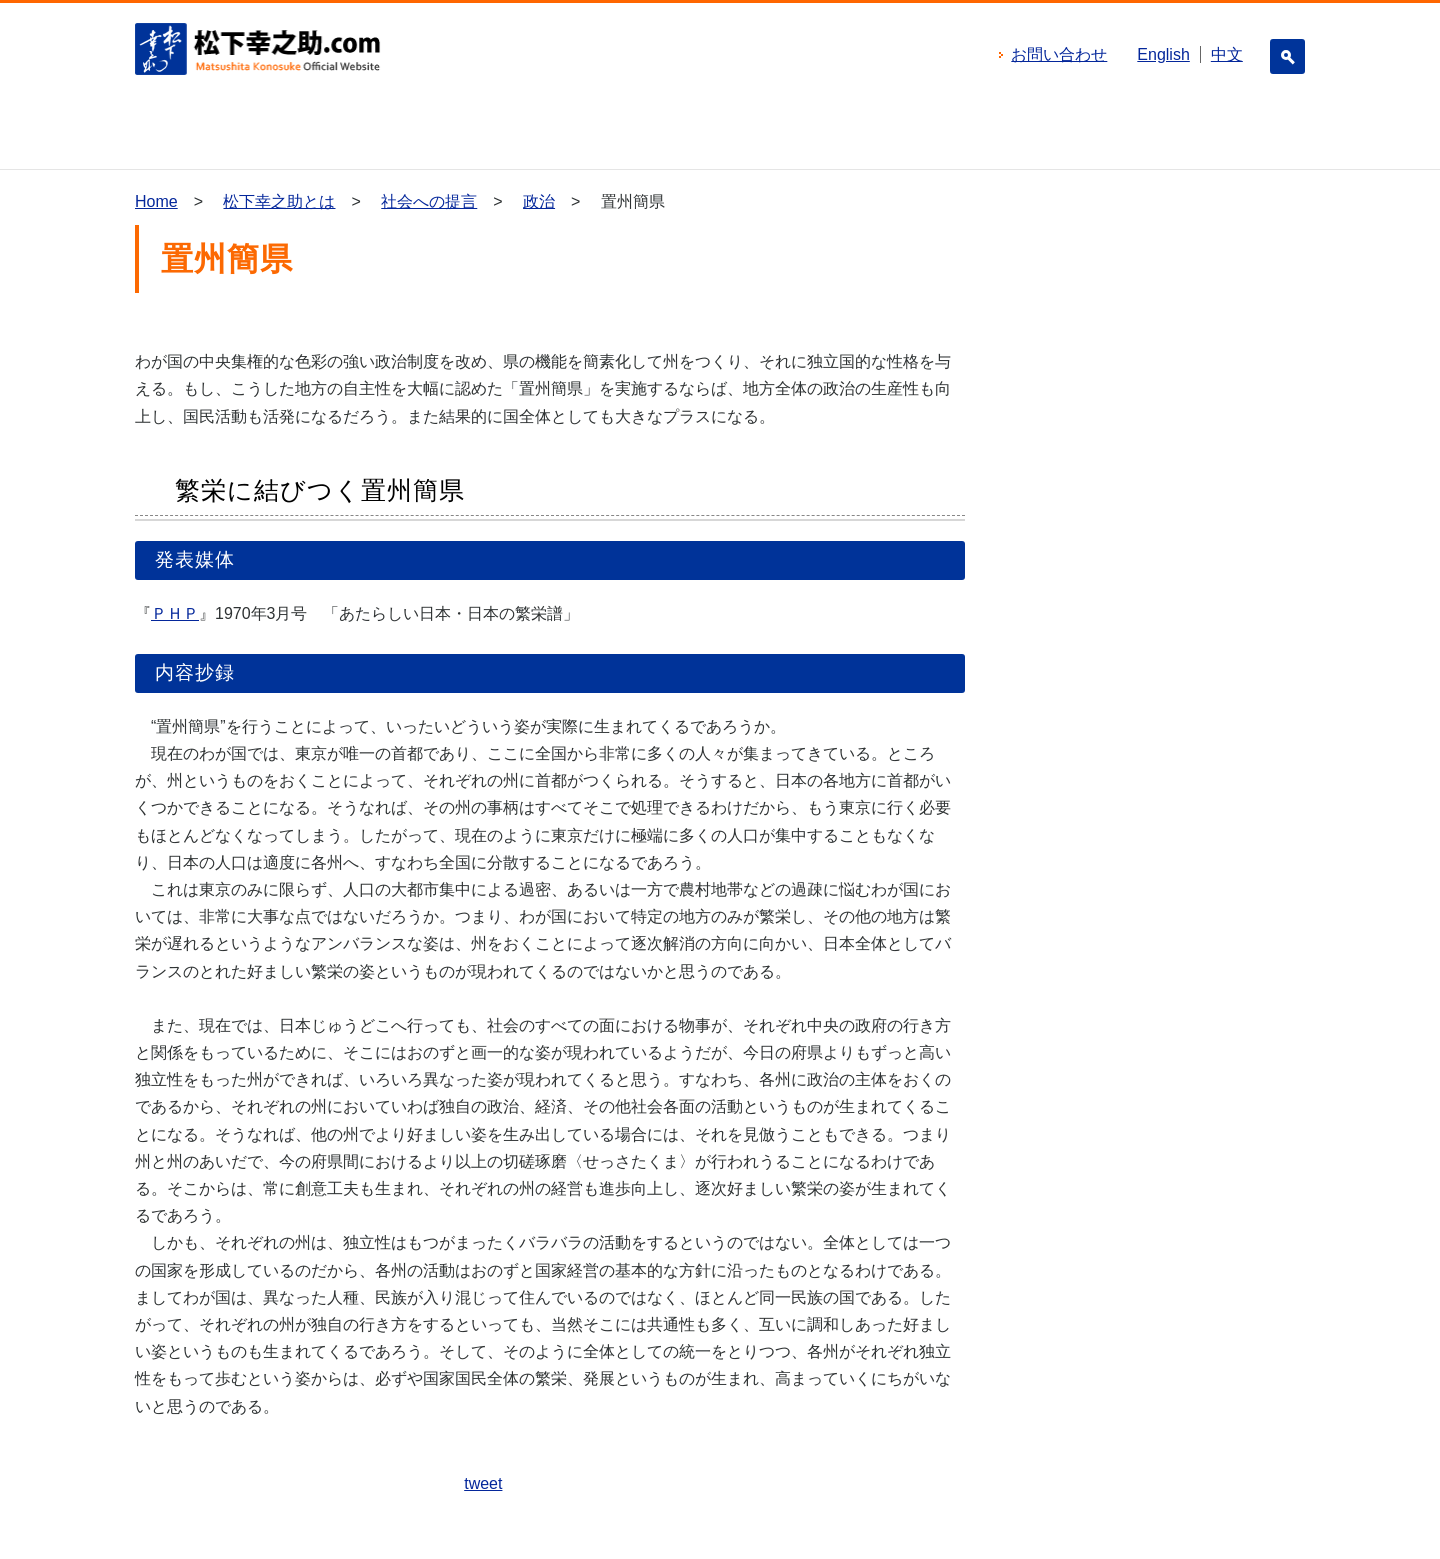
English (1163, 54)
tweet (483, 1483)
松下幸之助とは (279, 201)
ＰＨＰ (175, 613)
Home (156, 201)
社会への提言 (429, 201)
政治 (539, 201)
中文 (1227, 54)
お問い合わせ (1059, 54)
